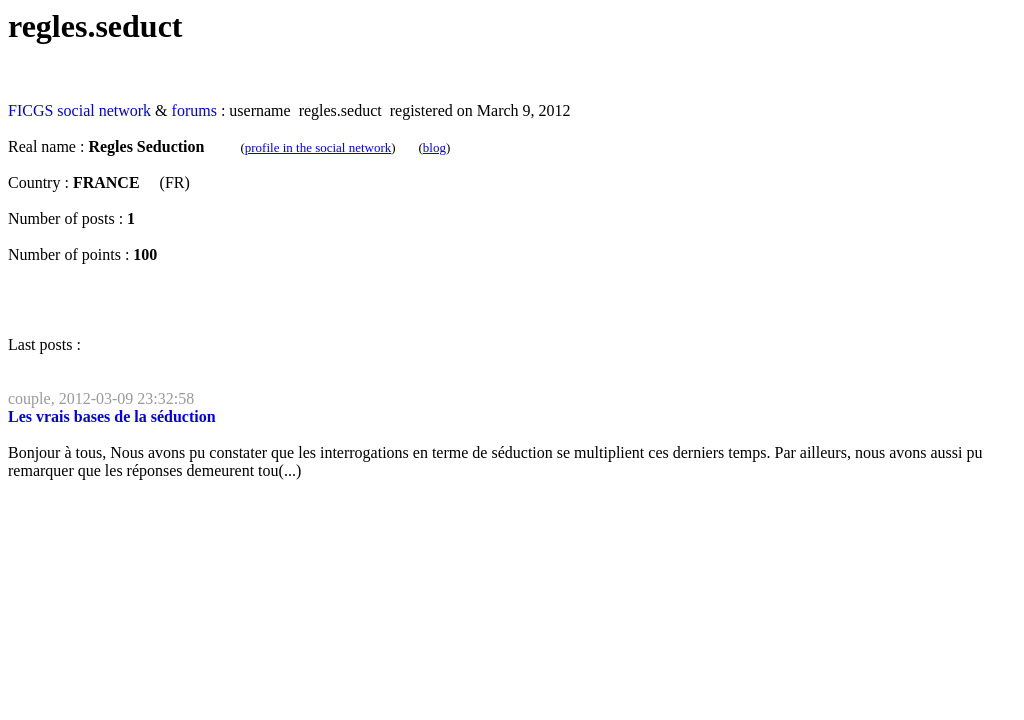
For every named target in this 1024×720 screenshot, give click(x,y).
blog (434, 147)
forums (194, 110)
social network (104, 110)
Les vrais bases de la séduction (112, 416)
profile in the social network (318, 147)
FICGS (30, 110)
